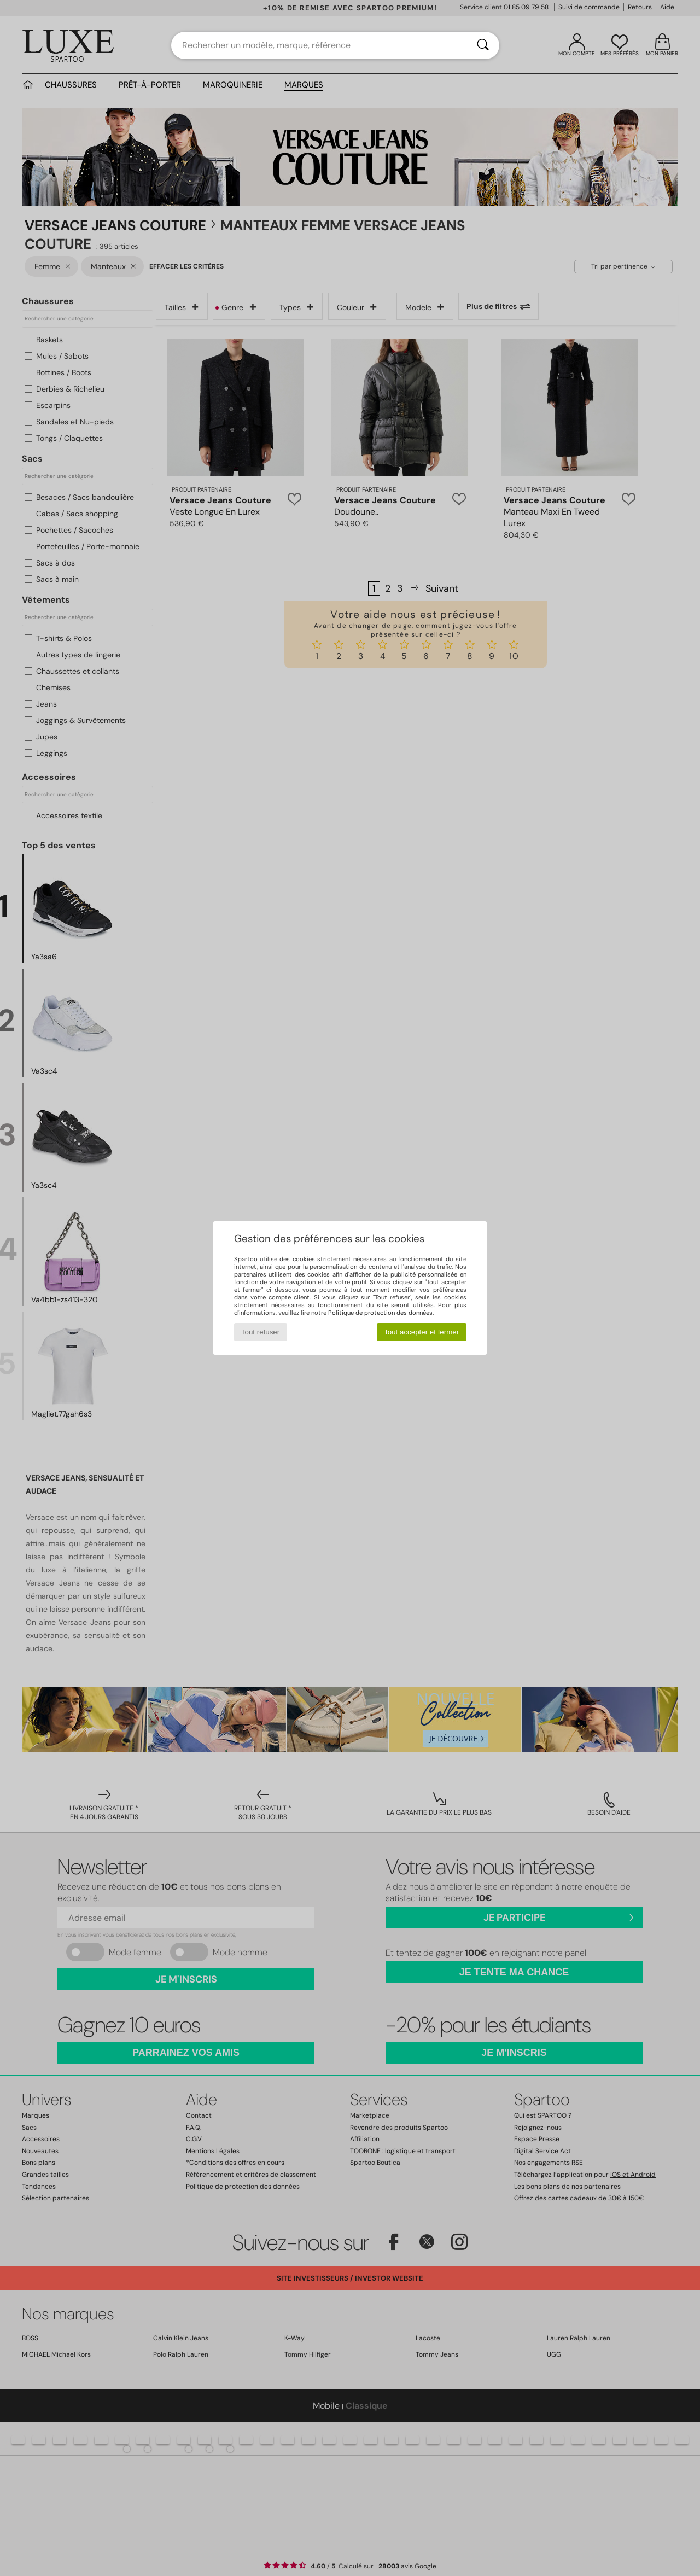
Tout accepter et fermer (421, 1332)
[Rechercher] (483, 45)
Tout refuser (260, 1332)
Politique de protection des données (380, 1312)
